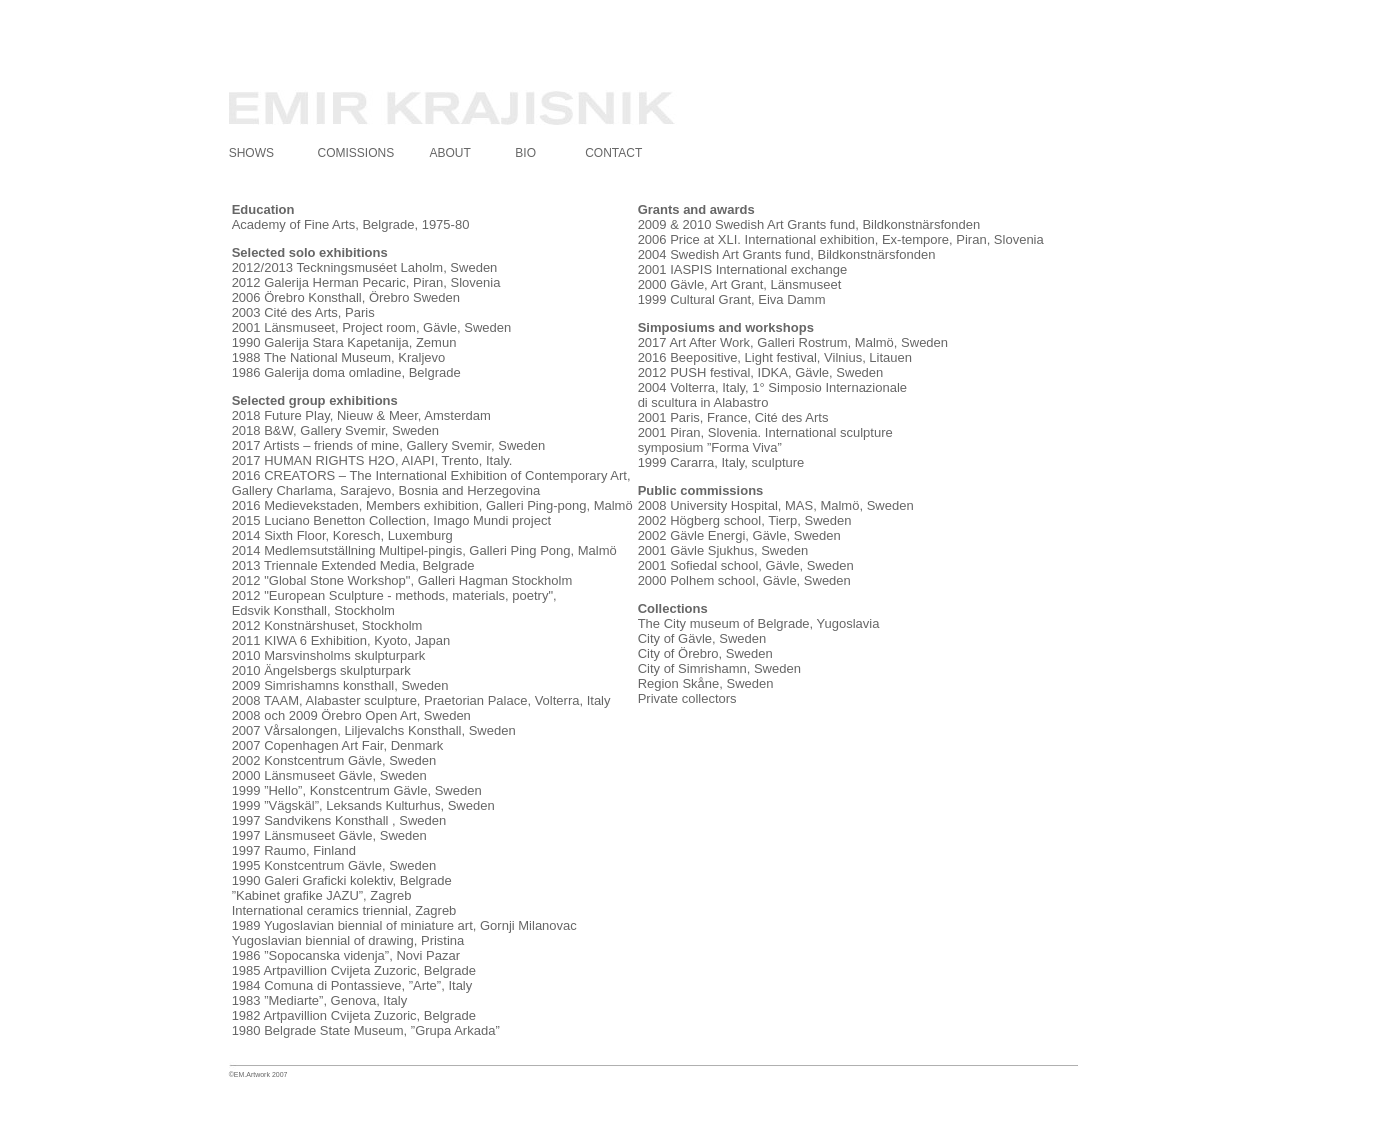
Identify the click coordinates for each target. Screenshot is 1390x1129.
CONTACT (613, 153)
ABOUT (449, 153)
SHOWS (251, 153)
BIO (525, 153)
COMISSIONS (356, 153)
